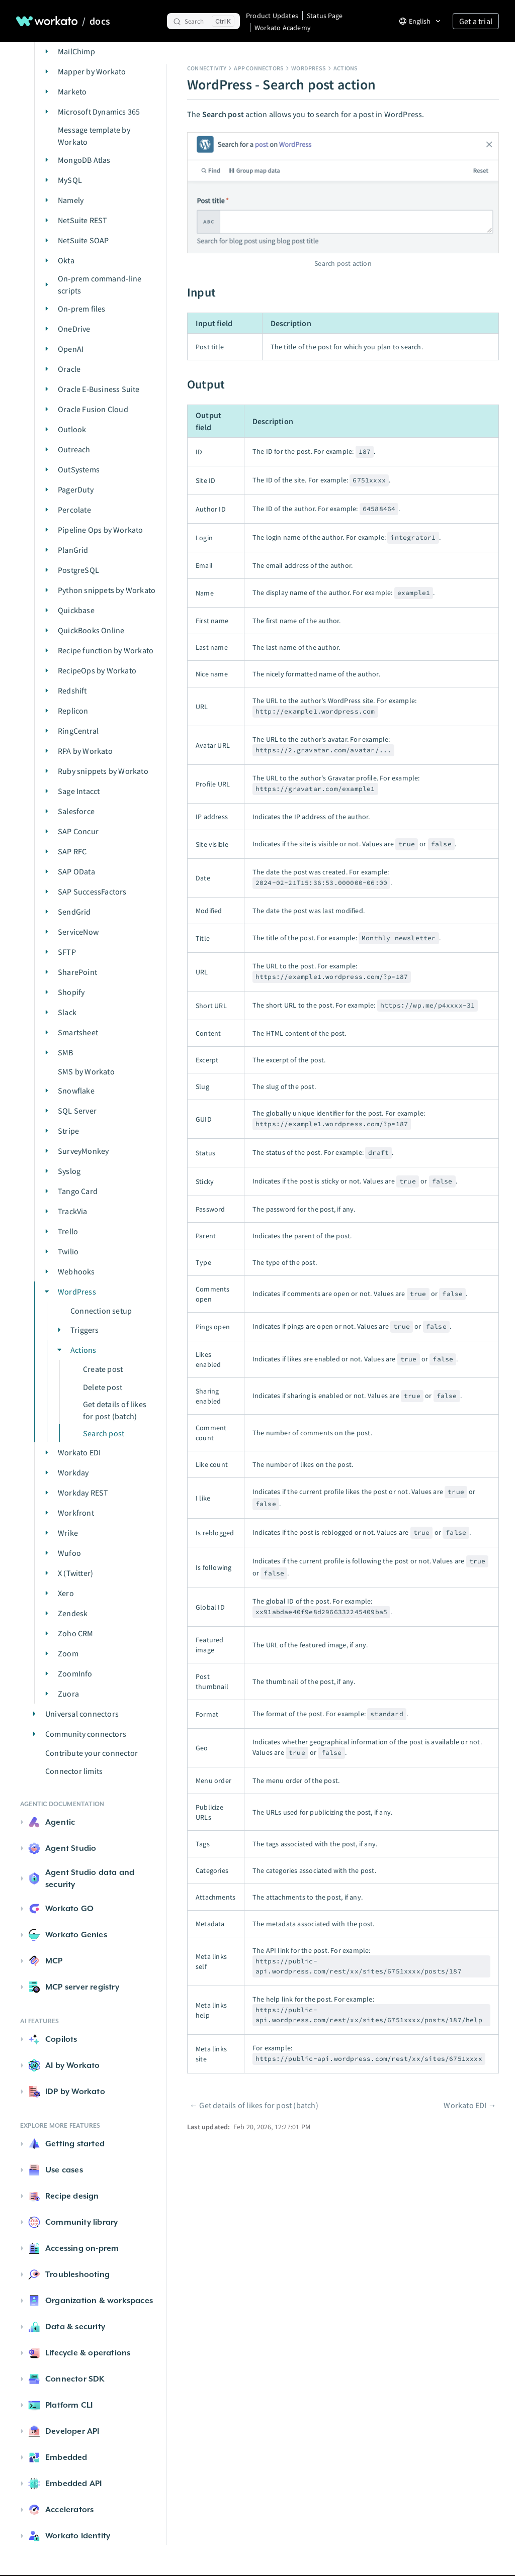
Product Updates (272, 15)
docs (100, 21)
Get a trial (475, 21)
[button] (47, 51)
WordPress (308, 68)
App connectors (259, 68)
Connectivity (206, 68)
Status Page (324, 15)
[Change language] (420, 21)
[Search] (203, 21)
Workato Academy (282, 27)
